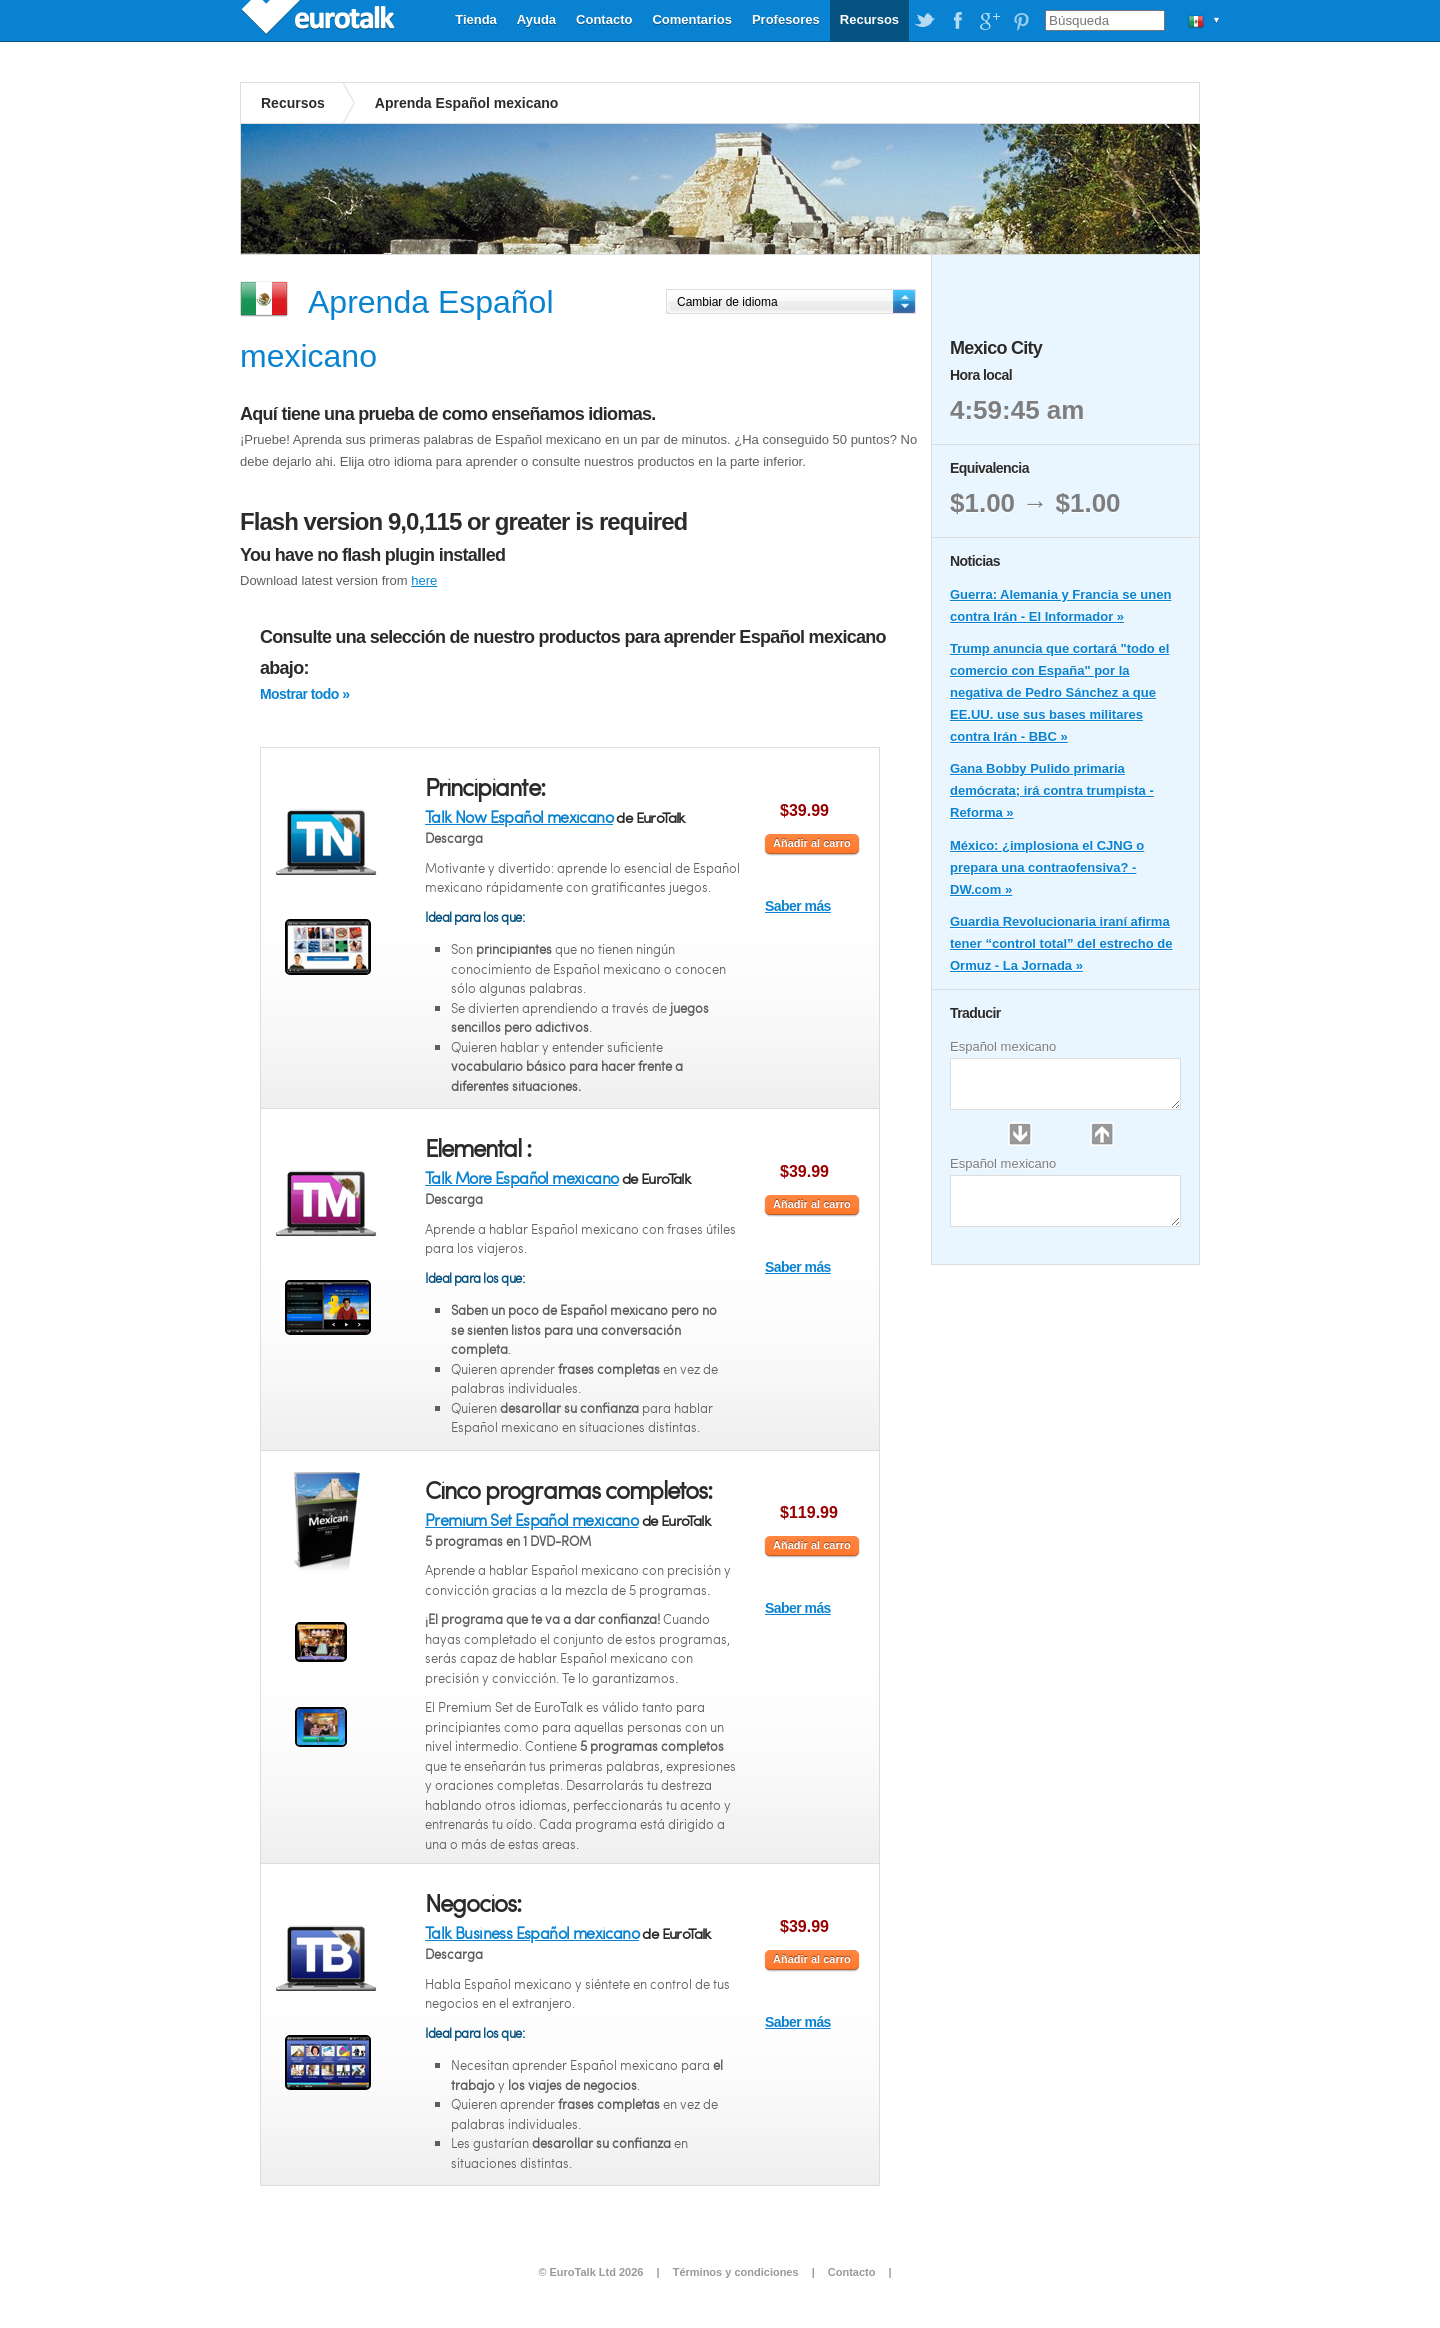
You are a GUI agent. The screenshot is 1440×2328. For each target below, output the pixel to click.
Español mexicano (1003, 1046)
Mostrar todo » (304, 694)
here (424, 580)
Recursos (869, 19)
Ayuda (536, 19)
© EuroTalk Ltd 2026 (590, 2272)
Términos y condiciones (736, 2272)
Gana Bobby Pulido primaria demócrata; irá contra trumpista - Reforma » (1052, 790)
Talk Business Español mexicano (532, 1932)
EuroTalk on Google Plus (989, 21)
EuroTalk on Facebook (957, 21)
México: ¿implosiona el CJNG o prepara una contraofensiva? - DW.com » (1047, 867)
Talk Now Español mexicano (519, 816)
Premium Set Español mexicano (531, 1519)
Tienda (476, 19)
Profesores (786, 19)
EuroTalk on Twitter (925, 21)
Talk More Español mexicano (521, 1177)
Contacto (604, 19)
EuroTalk (320, 20)
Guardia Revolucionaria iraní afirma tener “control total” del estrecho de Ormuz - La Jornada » (1061, 943)
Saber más (798, 906)
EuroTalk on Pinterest (1021, 21)
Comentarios (691, 19)
